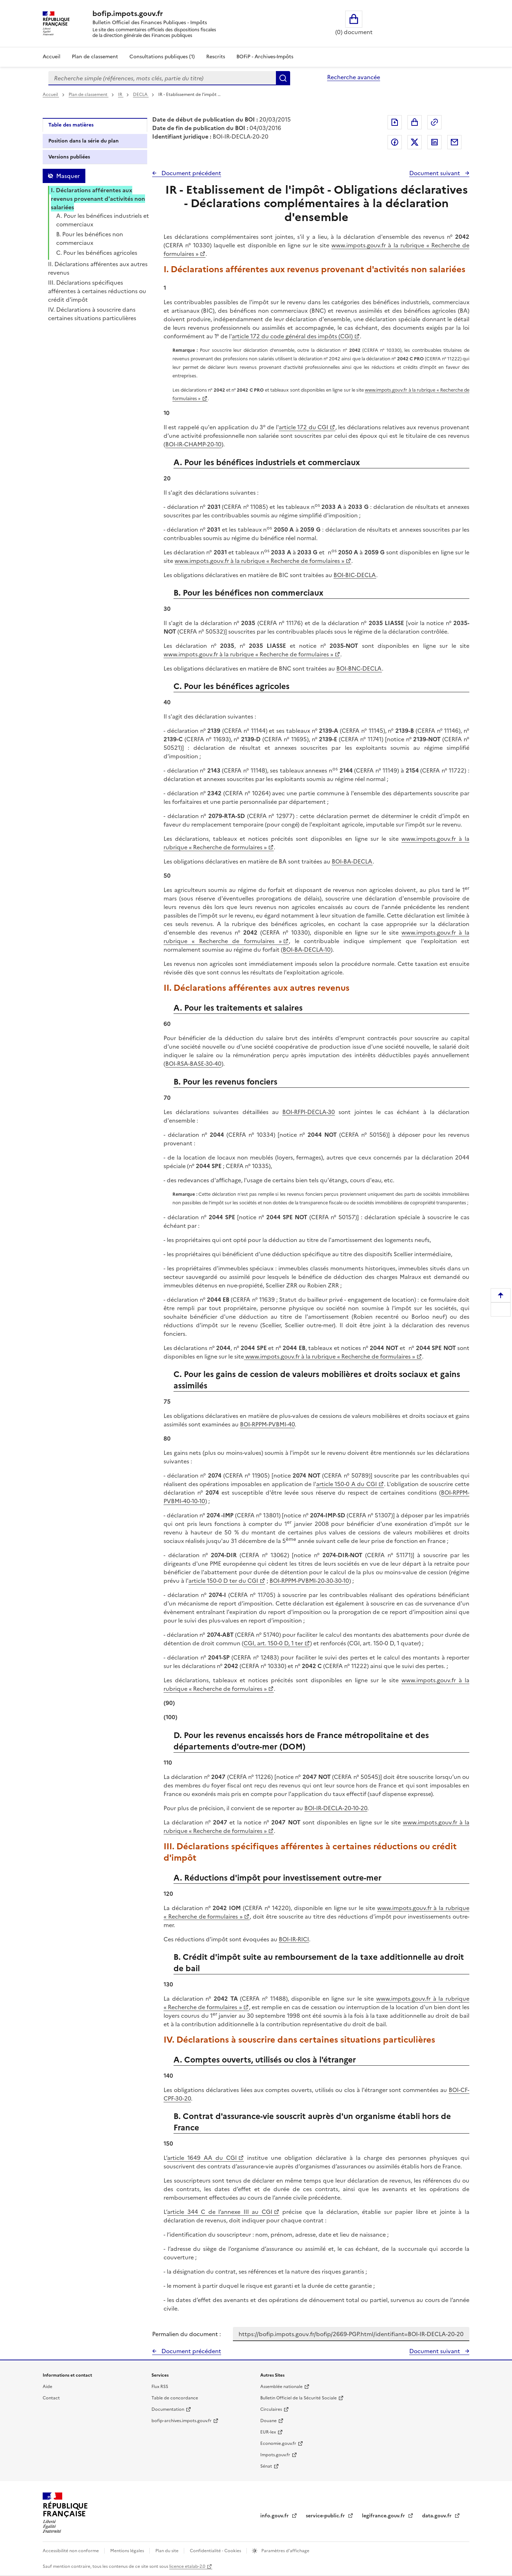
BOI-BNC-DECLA (359, 668)
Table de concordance (174, 2398)
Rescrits (215, 56)
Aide (47, 2386)
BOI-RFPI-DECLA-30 (308, 1112)
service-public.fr (326, 2515)
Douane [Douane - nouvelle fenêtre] (268, 2421)
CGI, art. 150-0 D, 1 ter (273, 1643)
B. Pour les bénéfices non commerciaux (89, 238)
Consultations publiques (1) (162, 56)
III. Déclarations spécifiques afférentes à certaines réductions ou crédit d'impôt (97, 291)
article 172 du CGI (303, 427)
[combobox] (162, 78)
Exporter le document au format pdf (395, 122)
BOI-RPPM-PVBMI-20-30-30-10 (309, 1580)
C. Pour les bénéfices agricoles (96, 252)
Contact (51, 2398)
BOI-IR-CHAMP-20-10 (193, 444)
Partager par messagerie (454, 142)
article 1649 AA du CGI (202, 2157)
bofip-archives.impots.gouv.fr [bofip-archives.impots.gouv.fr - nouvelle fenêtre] (181, 2421)
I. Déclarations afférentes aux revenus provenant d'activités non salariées (98, 198)
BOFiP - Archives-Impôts (264, 56)
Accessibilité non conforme (71, 2551)
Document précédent (190, 173)
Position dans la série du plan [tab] (83, 141)
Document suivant (435, 173)
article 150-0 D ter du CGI (223, 1580)
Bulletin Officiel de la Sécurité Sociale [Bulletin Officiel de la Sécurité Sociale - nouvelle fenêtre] (298, 2398)
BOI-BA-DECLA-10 (307, 949)
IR (120, 94)
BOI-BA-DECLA (352, 861)
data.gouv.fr (437, 2515)
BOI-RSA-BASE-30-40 (193, 1063)
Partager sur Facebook (395, 142)
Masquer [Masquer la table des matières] (68, 176)
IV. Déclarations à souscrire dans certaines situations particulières (92, 313)
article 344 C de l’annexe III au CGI (219, 2211)
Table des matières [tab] (71, 125)
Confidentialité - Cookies (216, 2551)
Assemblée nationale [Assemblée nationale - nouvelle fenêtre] (281, 2386)
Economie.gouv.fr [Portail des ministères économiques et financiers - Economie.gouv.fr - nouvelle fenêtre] (278, 2443)
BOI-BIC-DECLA (355, 575)
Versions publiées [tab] (69, 157)
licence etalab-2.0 (187, 2566)
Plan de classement (88, 94)
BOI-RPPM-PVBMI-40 (267, 1424)
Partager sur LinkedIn (434, 142)
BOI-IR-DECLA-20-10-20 (335, 1808)
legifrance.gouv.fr (384, 2515)
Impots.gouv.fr (275, 2455)
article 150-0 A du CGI (346, 1484)
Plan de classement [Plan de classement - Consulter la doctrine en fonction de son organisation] (95, 56)
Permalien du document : (186, 2334)
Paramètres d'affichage (284, 2551)
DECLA (141, 94)
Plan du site (167, 2551)
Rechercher (283, 78)
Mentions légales (127, 2551)
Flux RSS (159, 2386)
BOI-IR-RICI (294, 1939)
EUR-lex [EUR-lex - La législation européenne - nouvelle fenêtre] (268, 2432)
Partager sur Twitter (414, 142)
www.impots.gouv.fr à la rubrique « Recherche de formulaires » (259, 560)
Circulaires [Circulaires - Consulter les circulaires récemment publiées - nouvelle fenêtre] (271, 2409)
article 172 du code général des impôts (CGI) (292, 336)
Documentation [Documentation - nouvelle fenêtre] (167, 2409)
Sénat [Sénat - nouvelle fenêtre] (266, 2466)
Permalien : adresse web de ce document (434, 122)
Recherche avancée (353, 77)
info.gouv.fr (275, 2515)
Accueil (51, 56)
